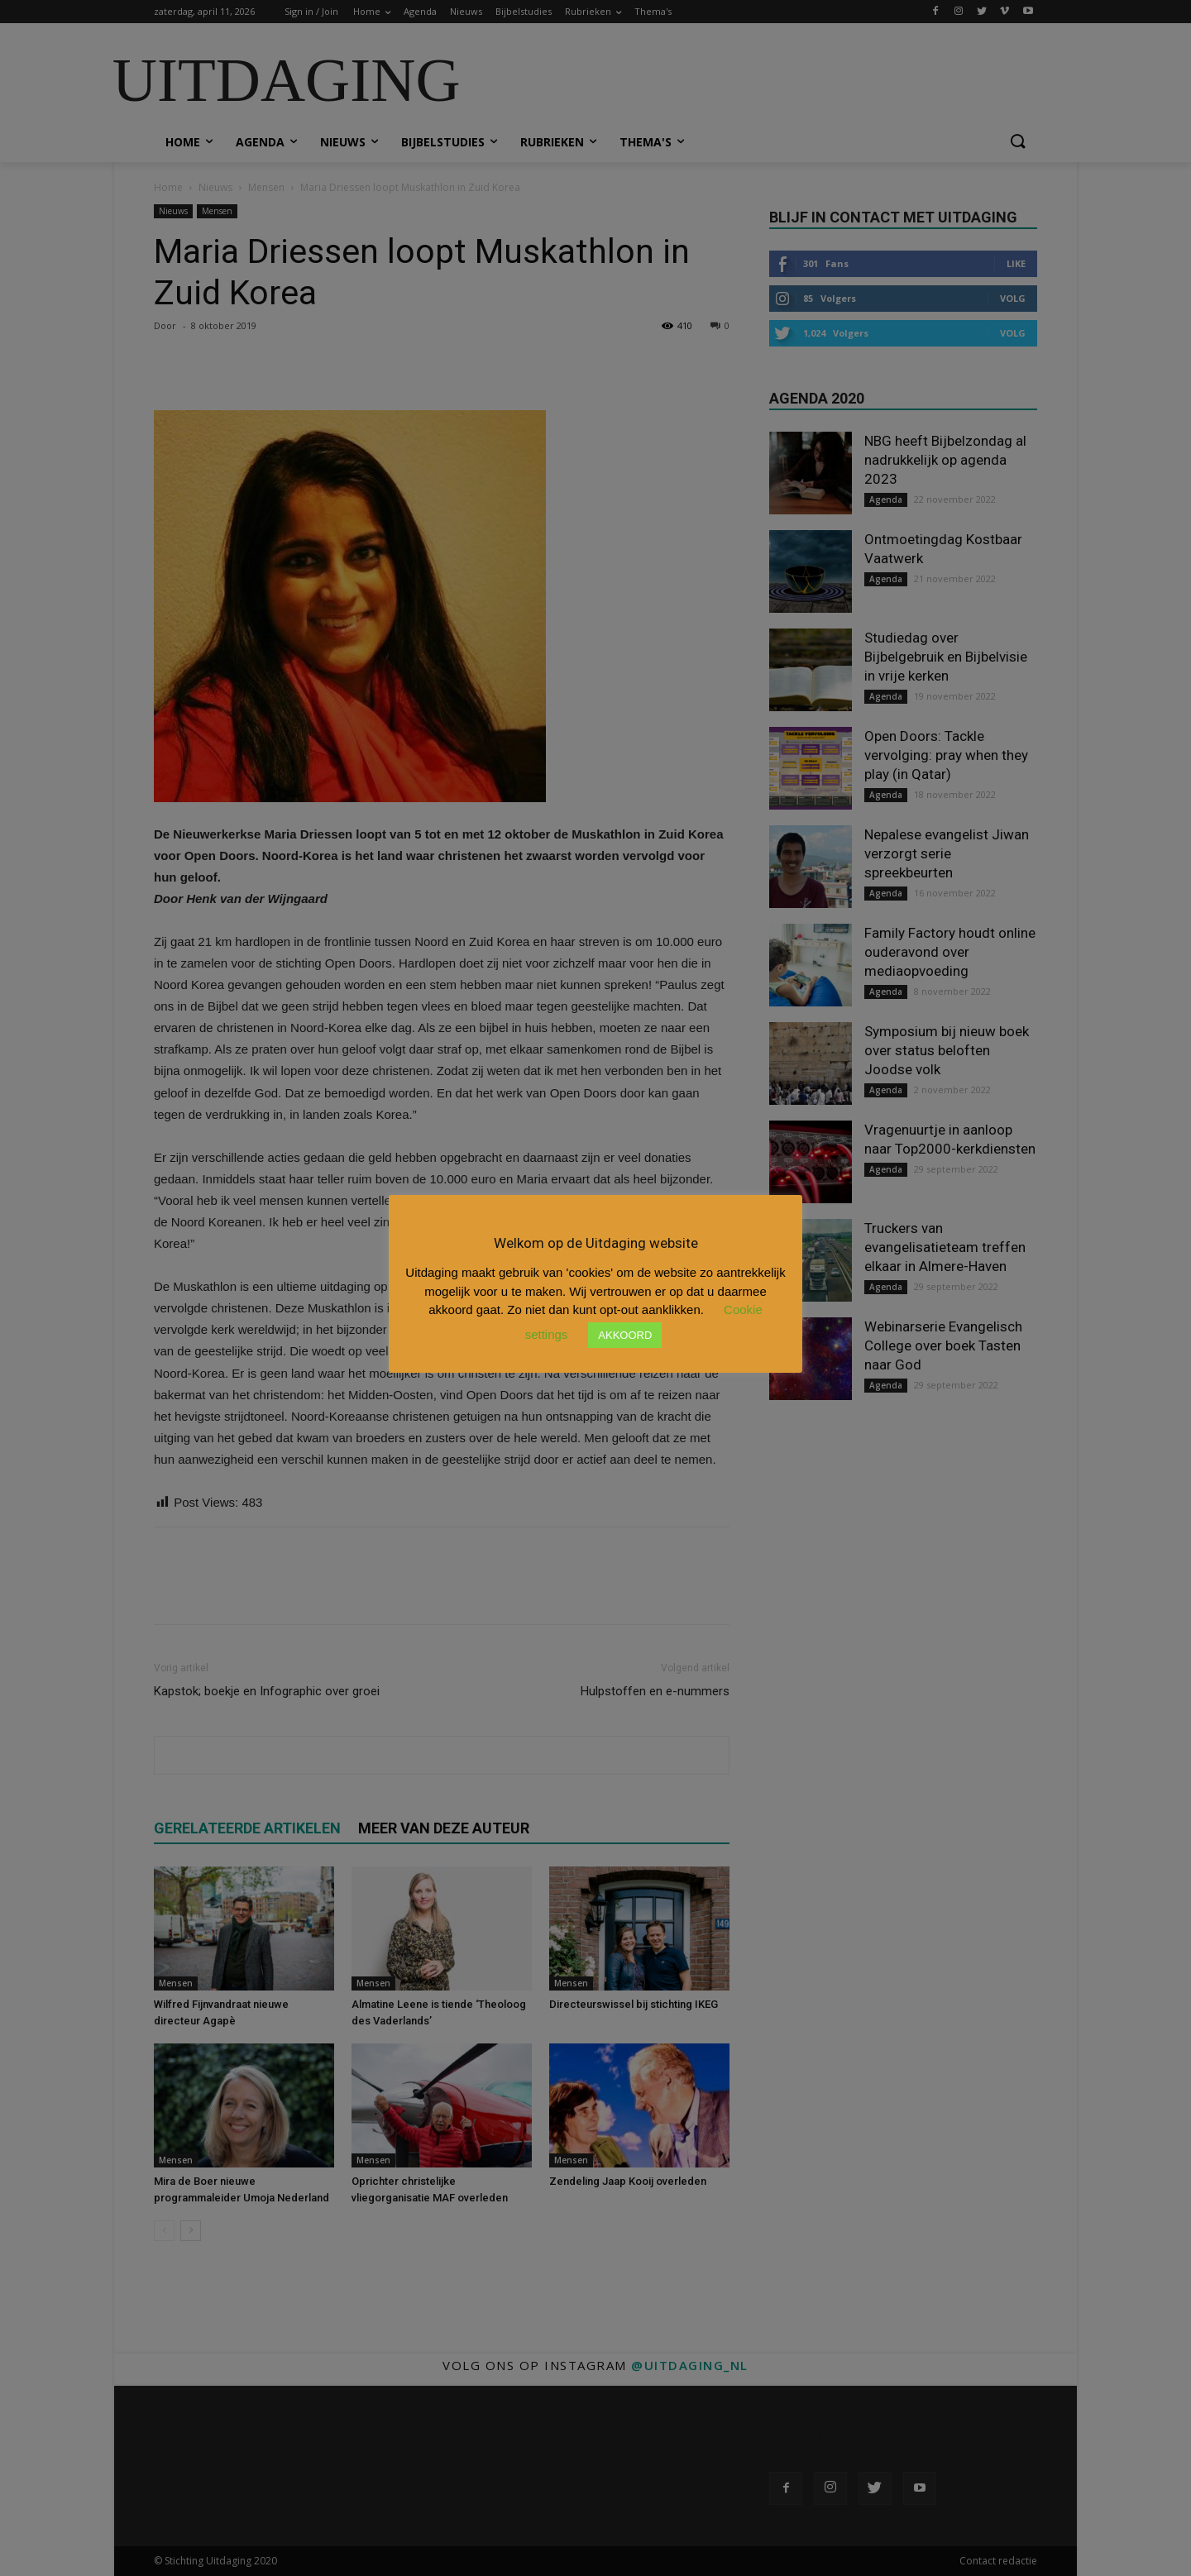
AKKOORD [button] (625, 1335)
